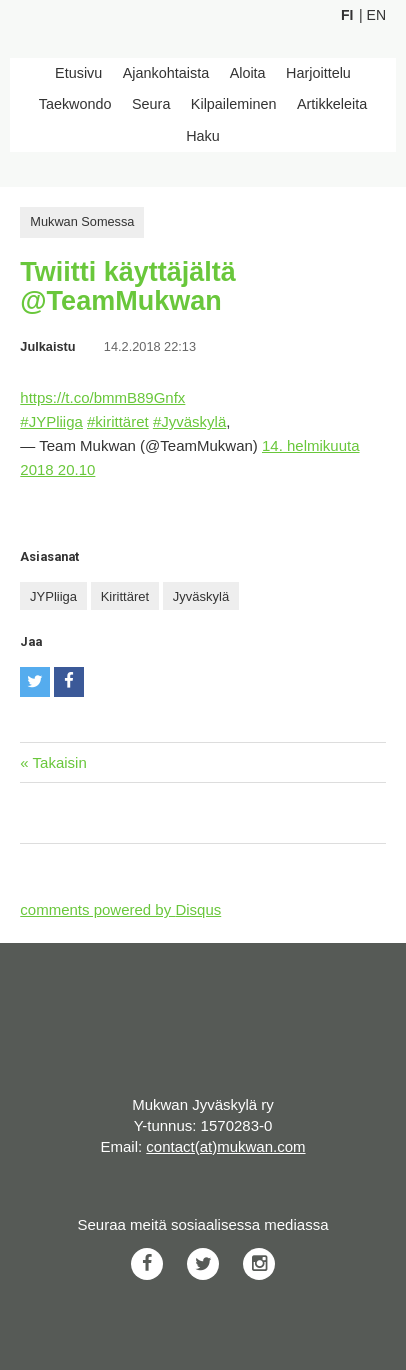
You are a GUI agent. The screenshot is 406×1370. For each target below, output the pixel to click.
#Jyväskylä (189, 421)
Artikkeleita (332, 104)
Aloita (248, 73)
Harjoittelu (318, 73)
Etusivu (78, 73)
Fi (347, 15)
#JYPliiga (51, 421)
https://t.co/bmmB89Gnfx (102, 397)
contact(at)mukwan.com (225, 1146)
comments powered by (120, 909)
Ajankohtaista (166, 73)
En (376, 15)
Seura (151, 104)
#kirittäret (118, 421)
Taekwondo (75, 104)
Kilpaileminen (234, 104)
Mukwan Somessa (82, 221)
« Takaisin (53, 762)
